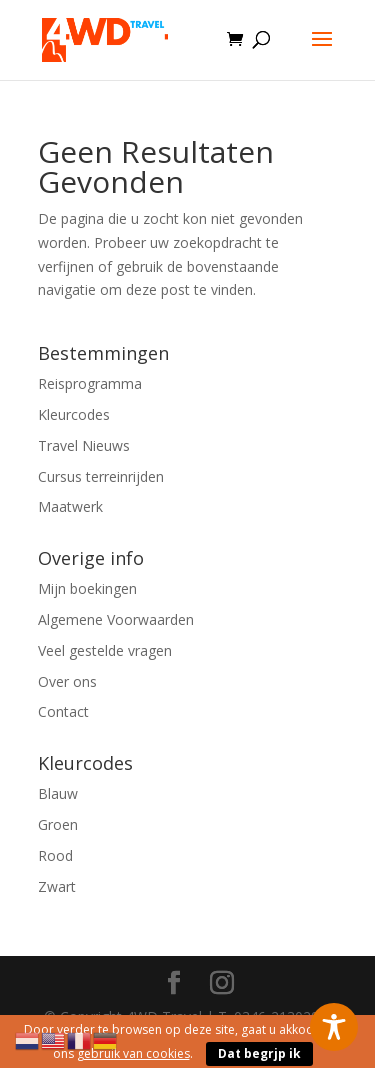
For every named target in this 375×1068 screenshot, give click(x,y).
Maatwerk (70, 506)
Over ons (67, 681)
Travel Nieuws (84, 445)
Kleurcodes (74, 414)
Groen (58, 824)
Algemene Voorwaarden (116, 619)
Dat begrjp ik (259, 1053)
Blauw (58, 793)
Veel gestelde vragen (105, 650)
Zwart (57, 886)
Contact (63, 711)
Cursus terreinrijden (101, 476)
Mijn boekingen (87, 588)
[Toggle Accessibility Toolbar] (334, 1027)
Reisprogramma (90, 383)
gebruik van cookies (133, 1053)
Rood (55, 855)
